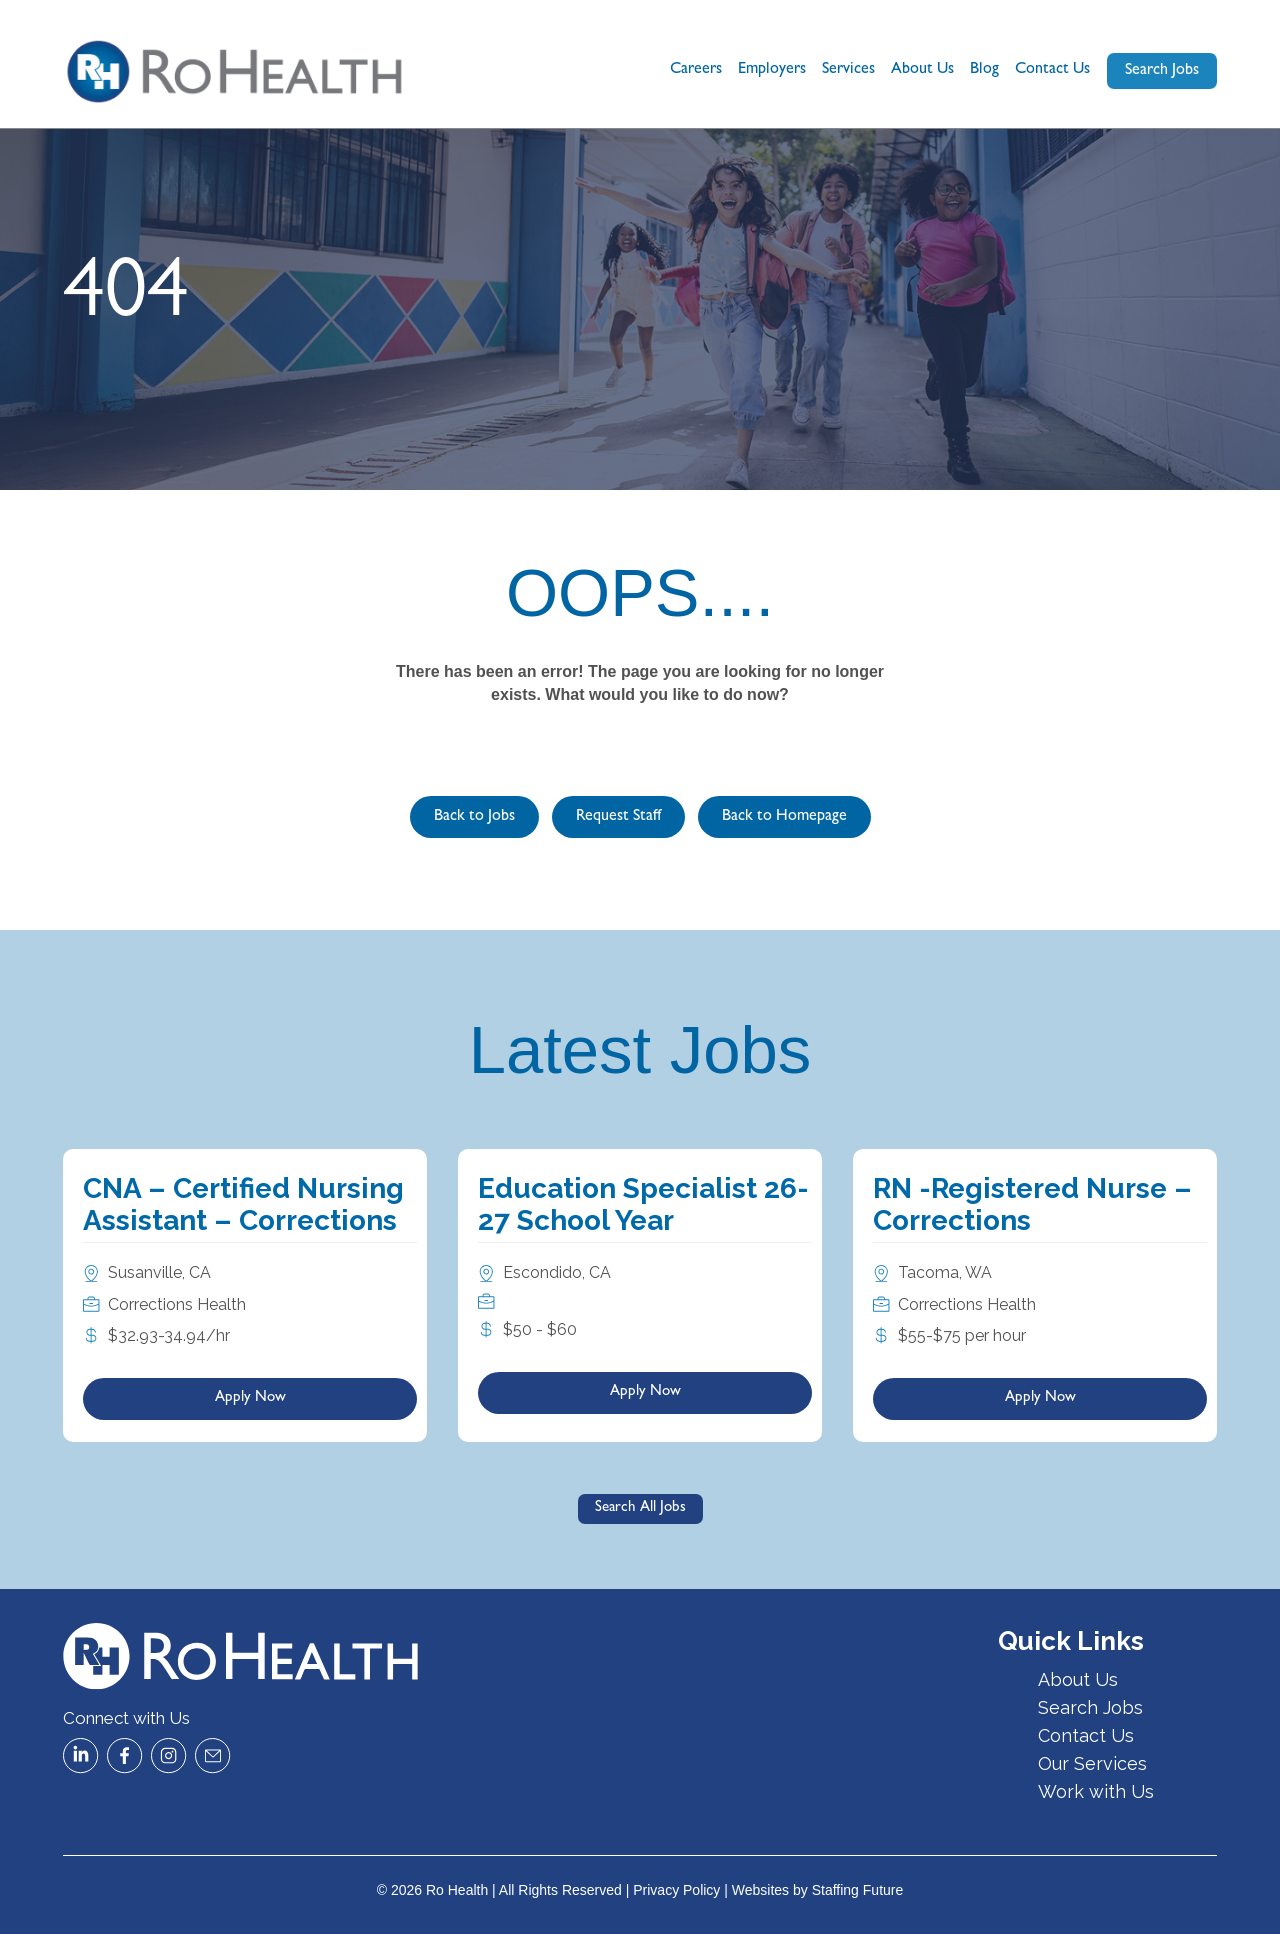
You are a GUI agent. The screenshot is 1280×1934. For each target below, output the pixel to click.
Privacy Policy (676, 1890)
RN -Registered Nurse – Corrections (1032, 1204)
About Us (922, 70)
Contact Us (1052, 70)
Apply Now (250, 1398)
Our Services (1092, 1763)
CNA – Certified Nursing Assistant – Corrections (243, 1204)
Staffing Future (858, 1890)
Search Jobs (1090, 1707)
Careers (696, 70)
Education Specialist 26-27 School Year (643, 1204)
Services (848, 70)
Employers (772, 70)
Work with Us (1096, 1791)
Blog (984, 70)
